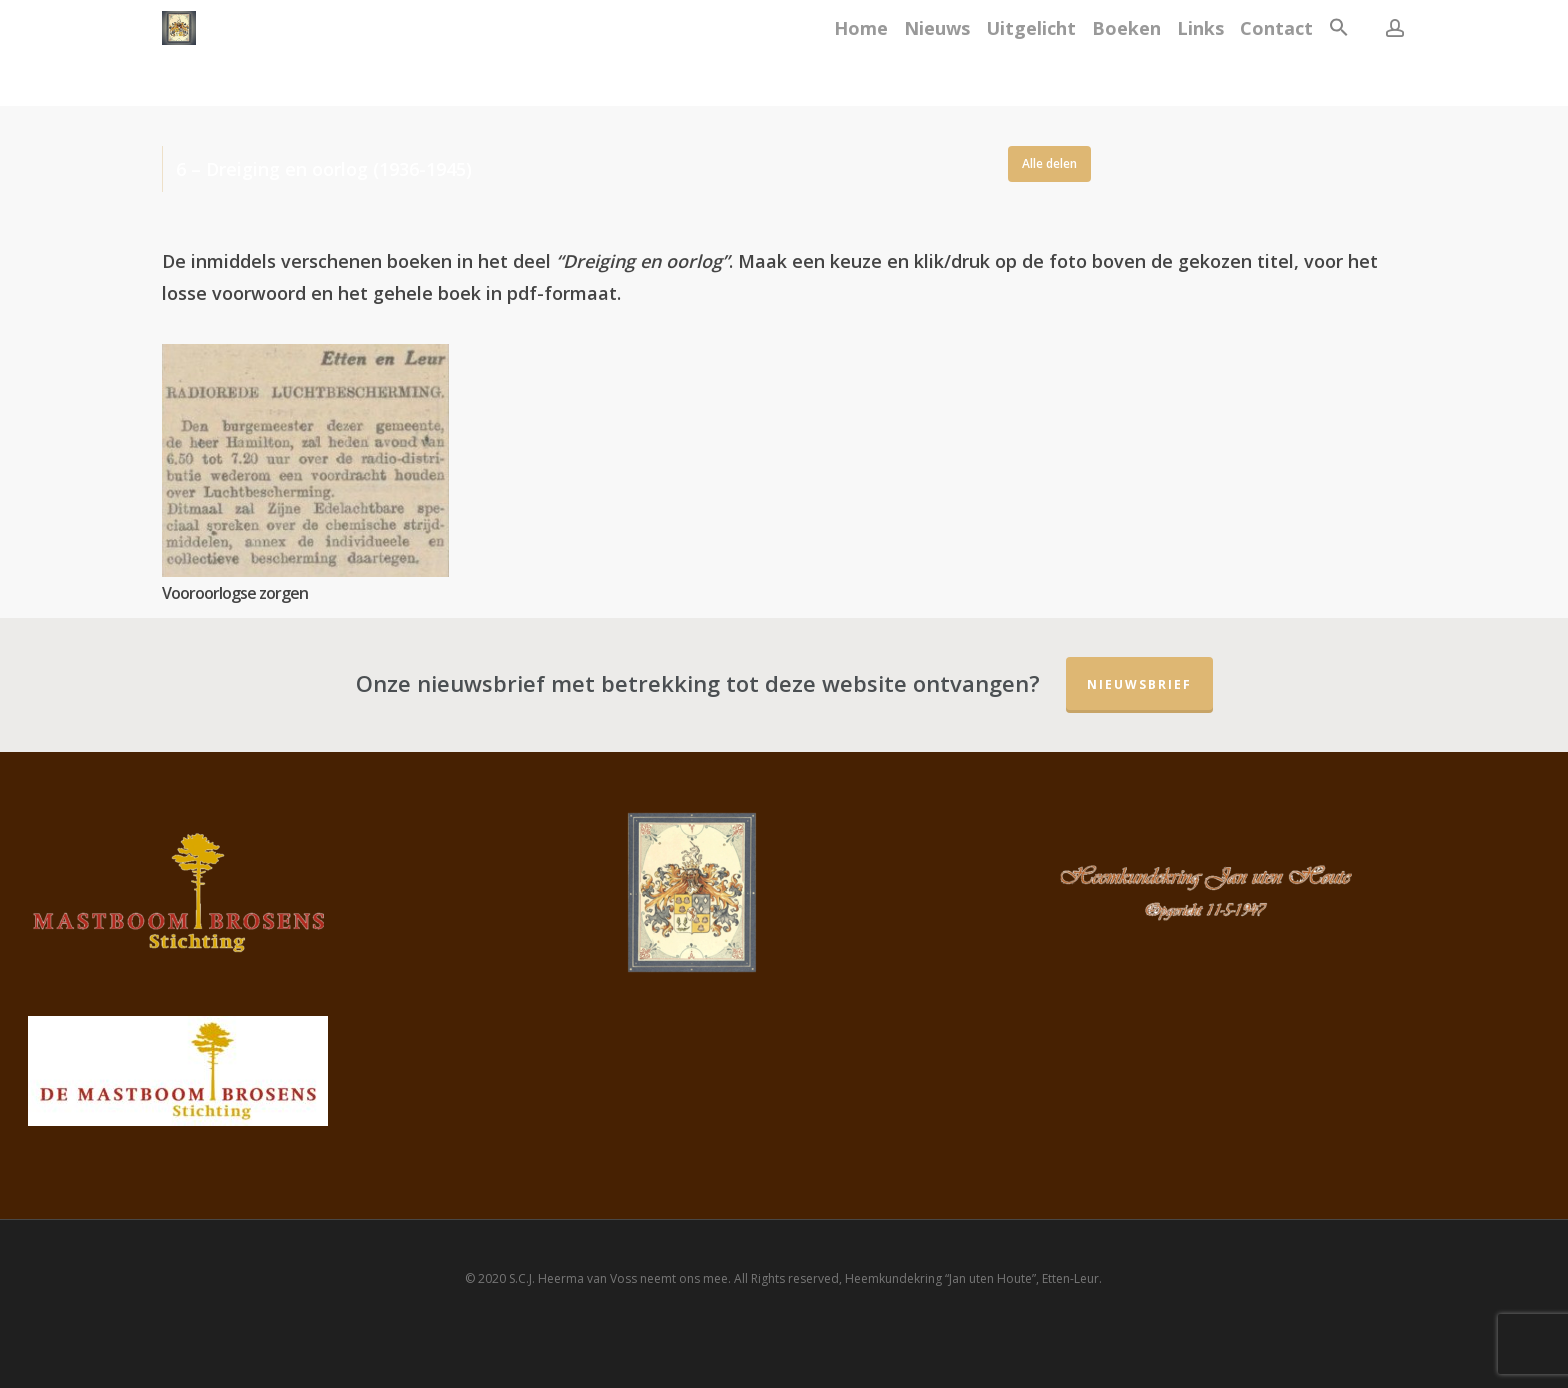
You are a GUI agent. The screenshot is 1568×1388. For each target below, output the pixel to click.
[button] (1339, 53)
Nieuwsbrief (1139, 684)
